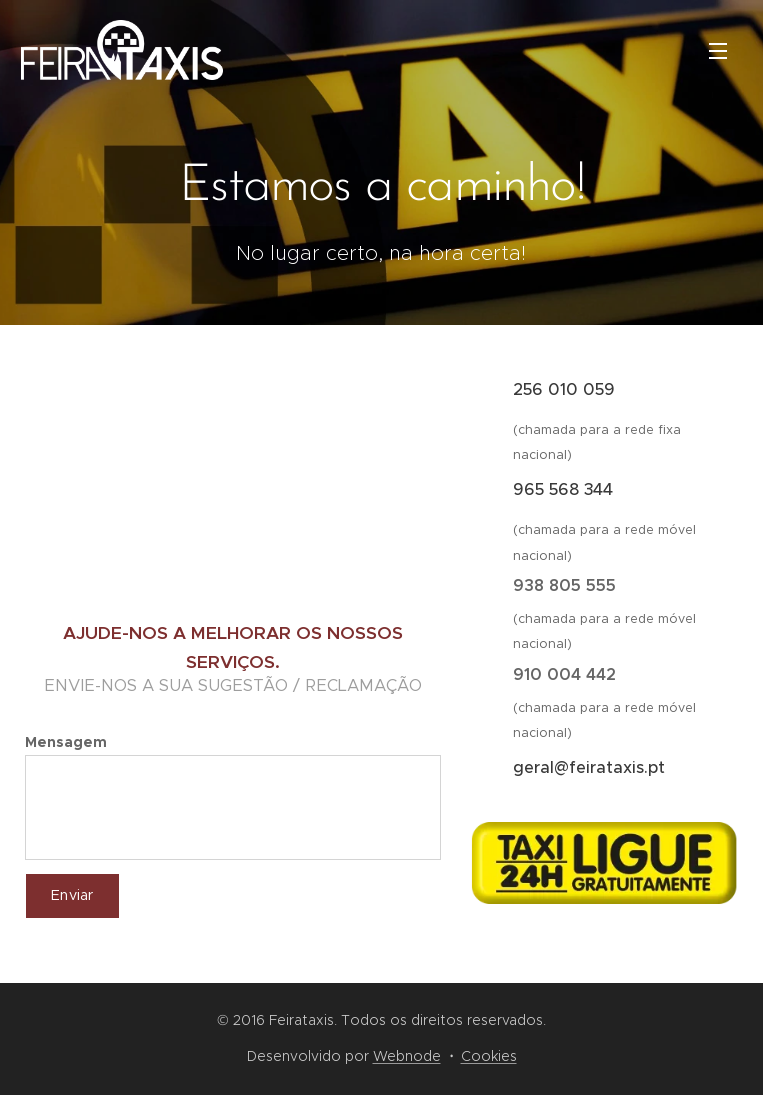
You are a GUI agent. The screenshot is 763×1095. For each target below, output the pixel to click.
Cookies (489, 1056)
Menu (718, 51)
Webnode (407, 1056)
